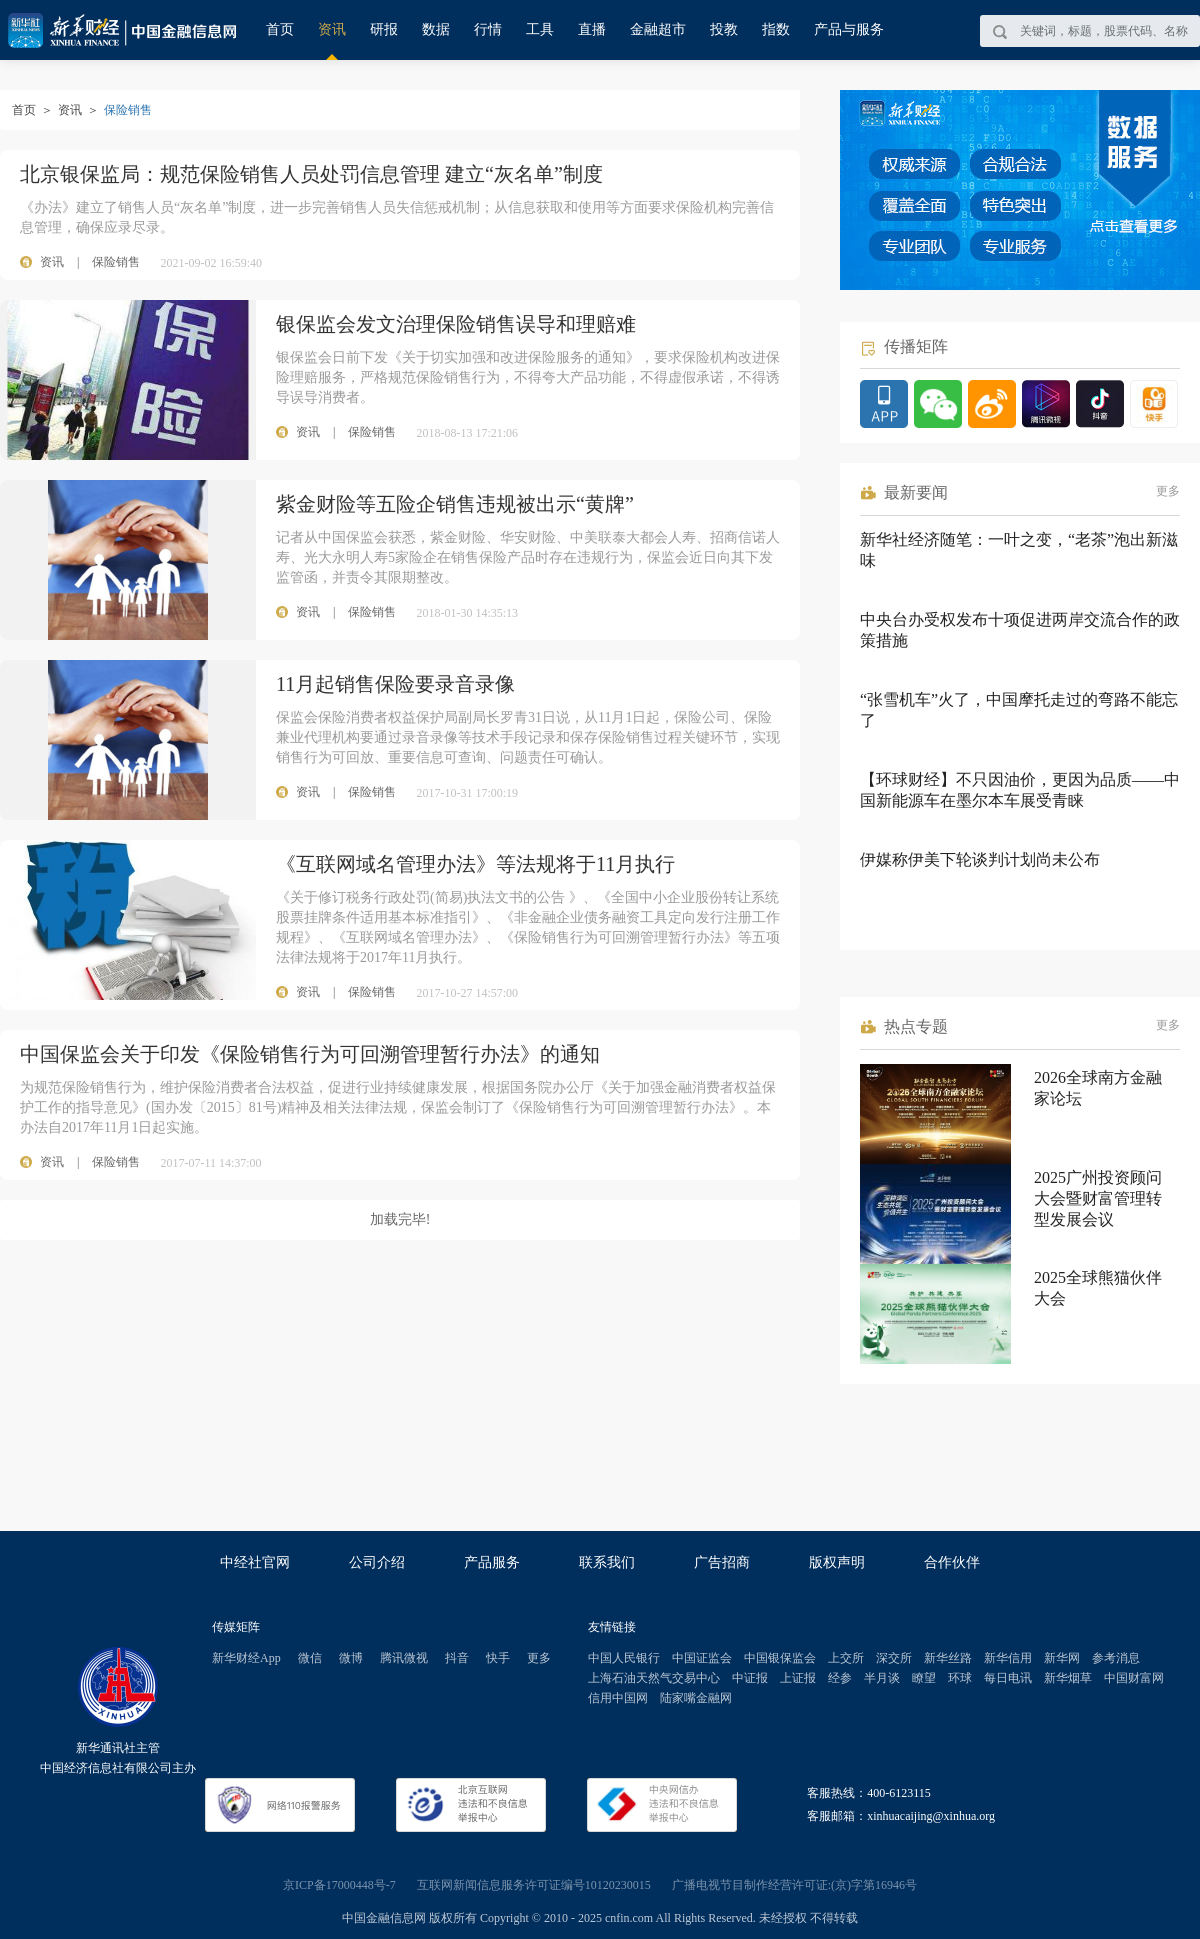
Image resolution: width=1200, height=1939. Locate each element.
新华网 (1062, 1658)
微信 (310, 1658)
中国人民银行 (624, 1658)
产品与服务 (849, 29)
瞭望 (924, 1678)
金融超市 (658, 29)
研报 (384, 29)
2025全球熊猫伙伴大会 (1098, 1288)
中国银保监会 (780, 1658)
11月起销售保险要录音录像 (395, 684)
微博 (351, 1658)
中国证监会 (702, 1658)
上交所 (846, 1658)
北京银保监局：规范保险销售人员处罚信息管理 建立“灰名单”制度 (311, 174)
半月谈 (882, 1678)
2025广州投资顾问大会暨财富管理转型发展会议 (1098, 1198)
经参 (840, 1678)
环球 (960, 1678)
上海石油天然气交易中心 (654, 1678)
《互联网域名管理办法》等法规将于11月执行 (475, 864)
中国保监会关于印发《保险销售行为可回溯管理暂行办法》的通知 (310, 1054)
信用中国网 (618, 1698)
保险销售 (116, 262)
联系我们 (607, 1562)
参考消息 (1116, 1658)
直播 (592, 29)
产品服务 (492, 1562)
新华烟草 (1068, 1678)
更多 (1168, 491)
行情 (488, 29)
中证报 (750, 1678)
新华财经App (246, 1658)
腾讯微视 (404, 1658)
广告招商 (722, 1562)
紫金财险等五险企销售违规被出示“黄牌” (455, 504)
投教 (724, 29)
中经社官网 (255, 1562)
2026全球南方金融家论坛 (1098, 1088)
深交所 (894, 1658)
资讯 (332, 29)
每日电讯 (1008, 1678)
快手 (498, 1658)
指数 (776, 29)
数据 (436, 29)
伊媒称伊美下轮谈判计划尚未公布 (980, 859)
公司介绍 (377, 1562)
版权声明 (837, 1562)
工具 (540, 29)
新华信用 (1008, 1658)
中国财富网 (1134, 1678)
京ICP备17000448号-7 (339, 1885)
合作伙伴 (952, 1562)
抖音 (457, 1658)
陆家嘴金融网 (696, 1698)
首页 (280, 29)
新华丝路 (948, 1658)
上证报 (798, 1678)
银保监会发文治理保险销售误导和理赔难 (456, 324)
